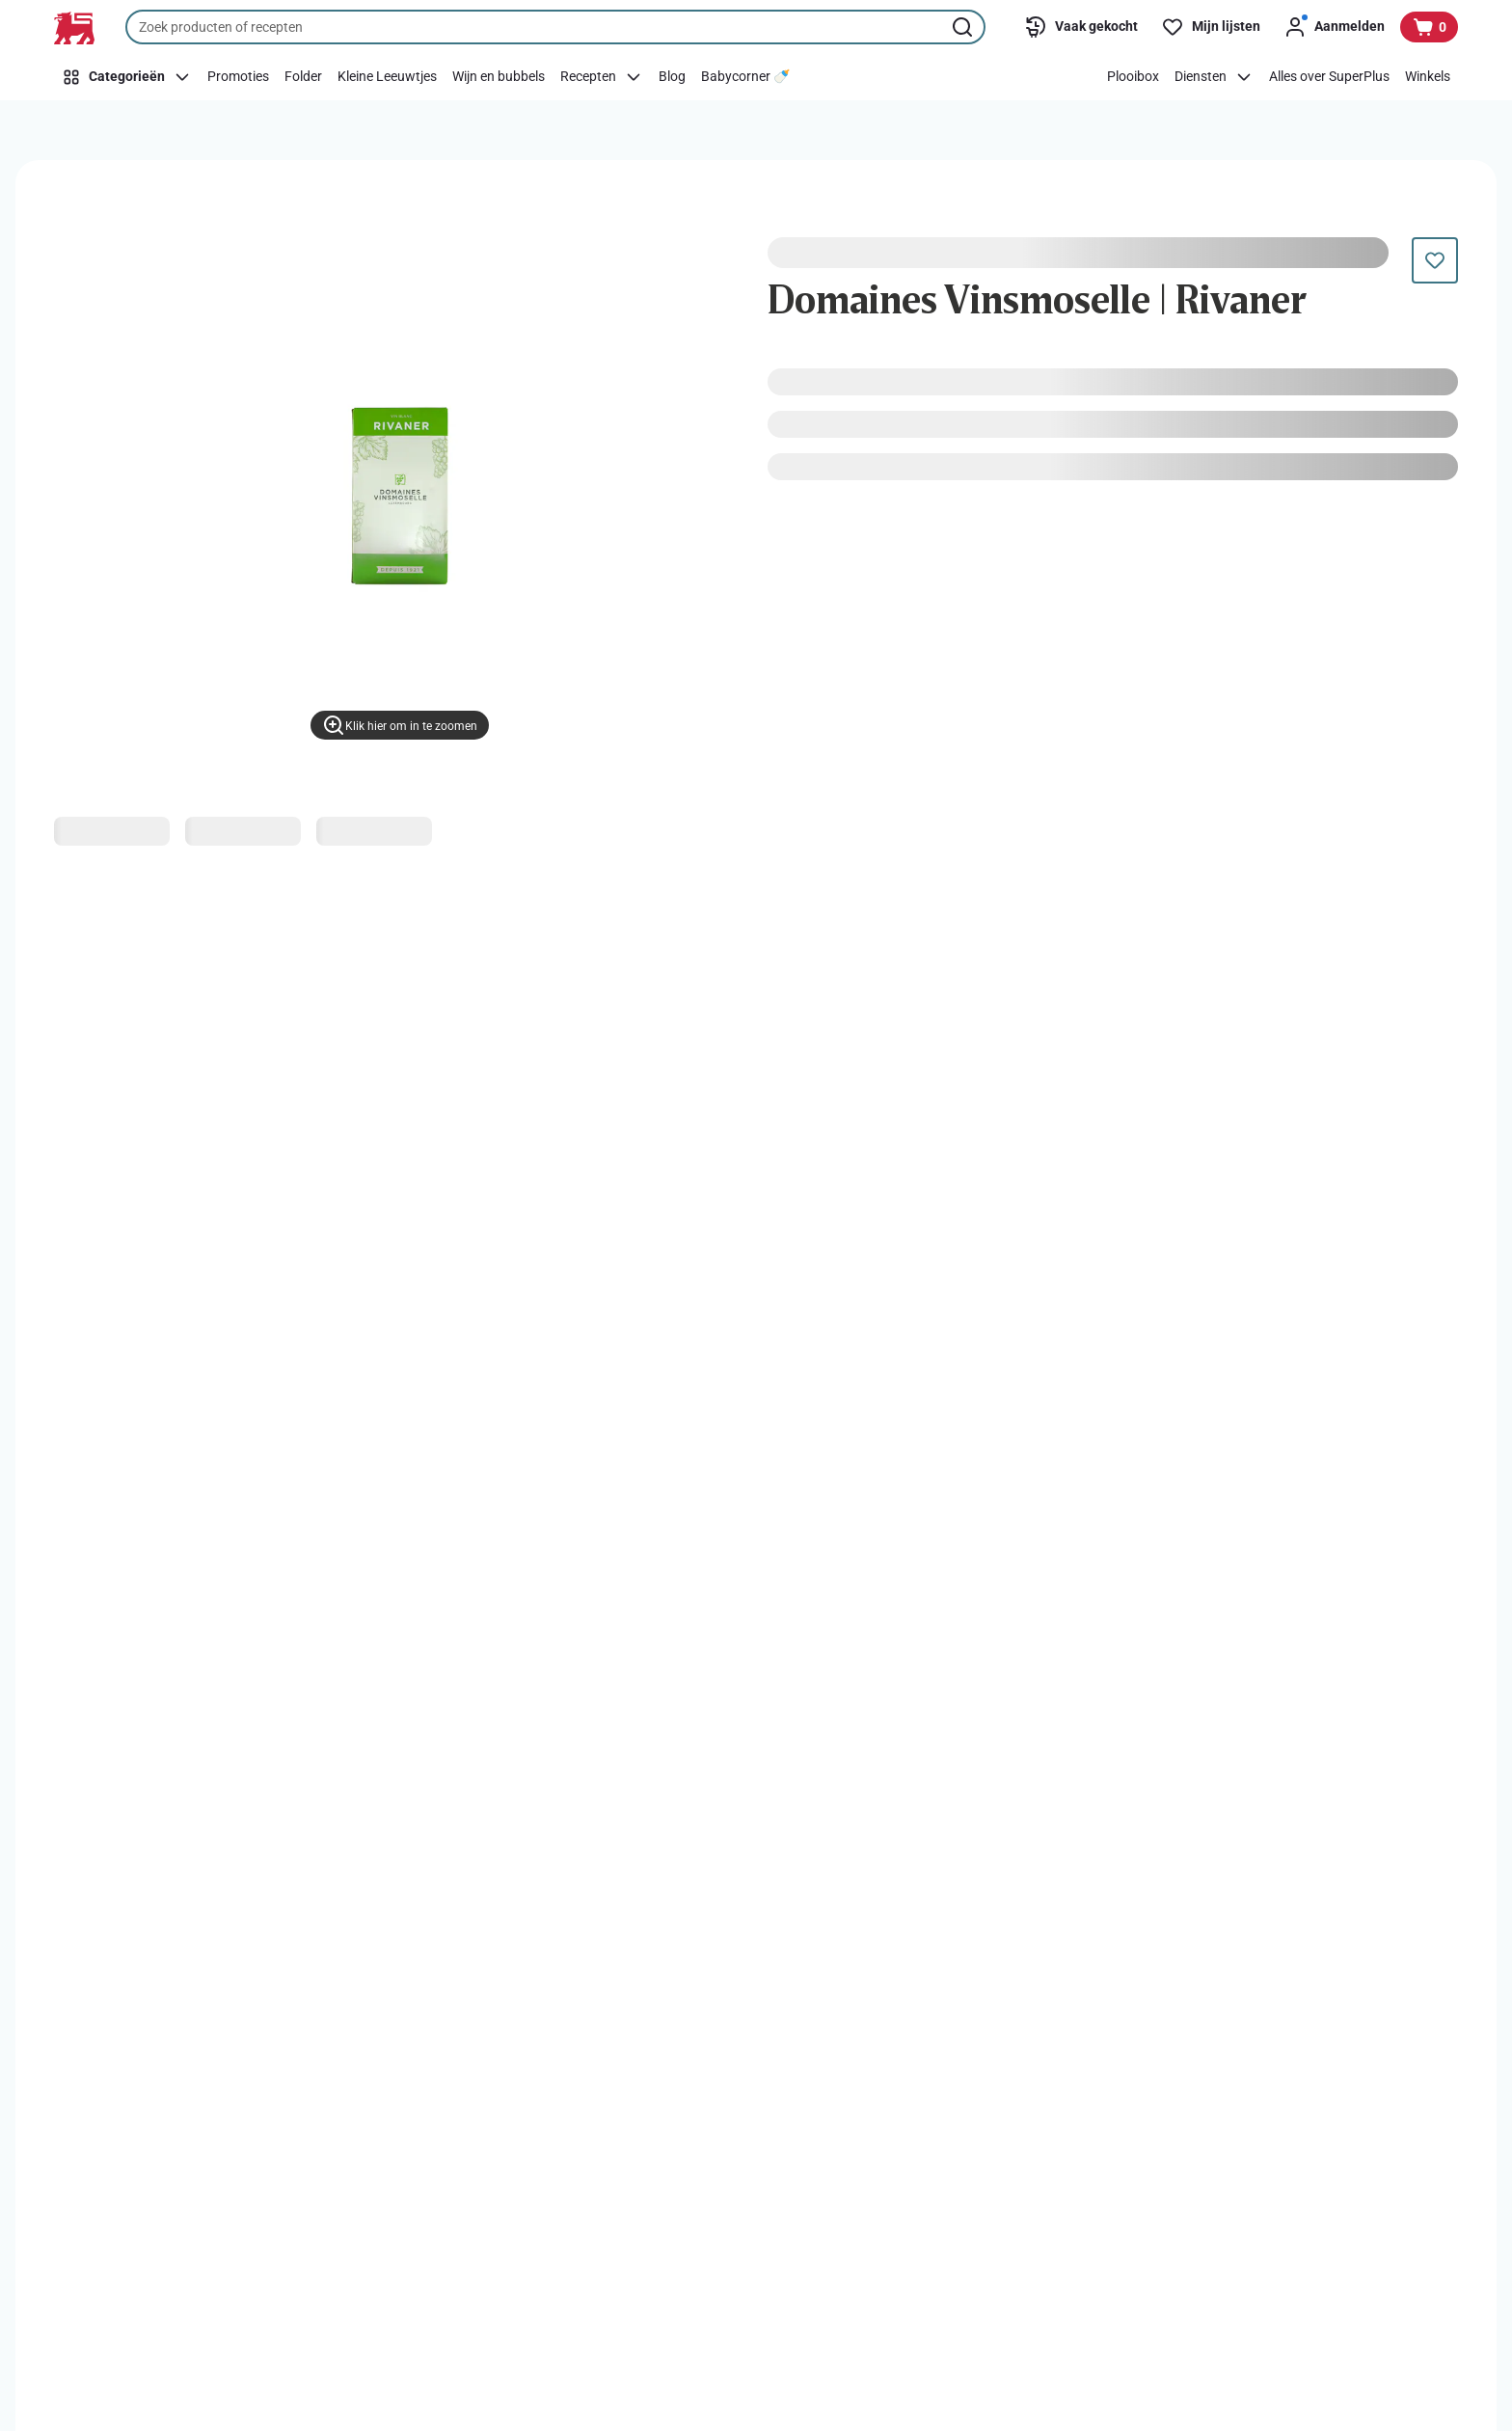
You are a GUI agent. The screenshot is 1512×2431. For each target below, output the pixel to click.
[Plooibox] (1133, 77)
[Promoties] (238, 77)
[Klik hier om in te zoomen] (399, 725)
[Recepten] (602, 77)
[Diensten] (1214, 77)
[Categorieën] (127, 77)
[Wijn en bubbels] (499, 77)
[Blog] (672, 77)
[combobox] (555, 27)
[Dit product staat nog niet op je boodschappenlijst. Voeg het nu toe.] (1435, 260)
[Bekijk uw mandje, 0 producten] (1429, 27)
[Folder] (303, 77)
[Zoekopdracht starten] (964, 27)
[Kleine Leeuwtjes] (387, 77)
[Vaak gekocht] (1081, 27)
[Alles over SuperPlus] (1329, 77)
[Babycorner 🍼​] (745, 77)
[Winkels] (1427, 77)
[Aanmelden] (1334, 27)
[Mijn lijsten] (1210, 27)
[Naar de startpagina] (74, 28)
